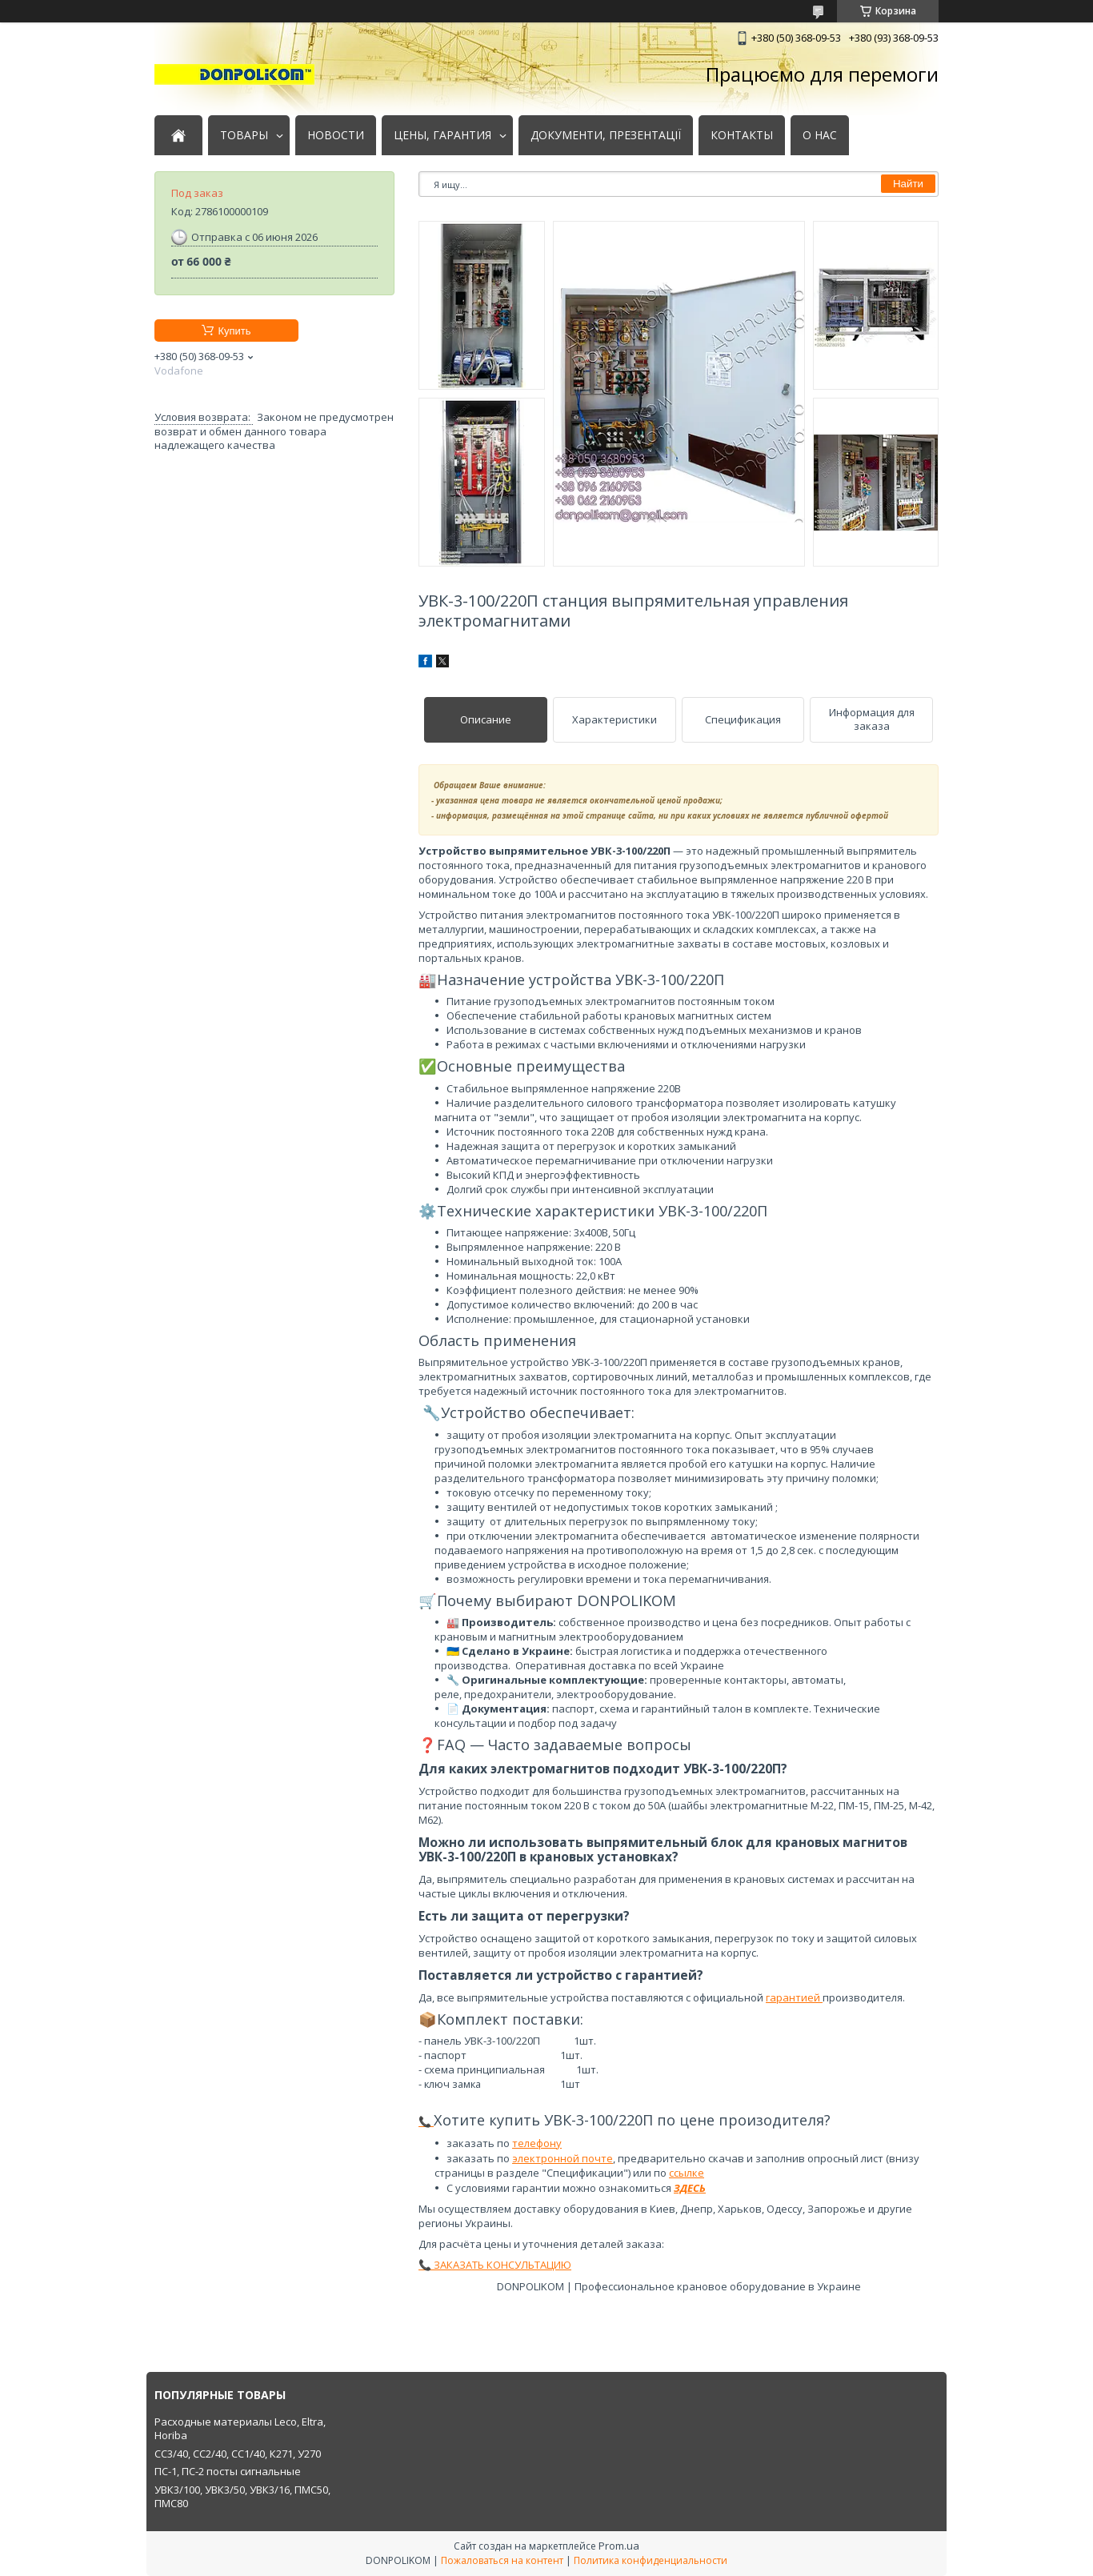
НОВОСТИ (335, 135)
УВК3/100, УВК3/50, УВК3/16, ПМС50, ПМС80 (242, 2496)
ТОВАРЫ (244, 135)
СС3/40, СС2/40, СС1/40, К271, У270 (237, 2453)
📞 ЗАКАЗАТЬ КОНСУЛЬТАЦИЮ (494, 2265)
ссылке (686, 2172)
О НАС (820, 135)
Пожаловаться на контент (502, 2560)
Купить (234, 331)
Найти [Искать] (908, 184)
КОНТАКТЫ (742, 135)
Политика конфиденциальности (650, 2560)
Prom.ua (619, 2545)
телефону (537, 2143)
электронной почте (562, 2158)
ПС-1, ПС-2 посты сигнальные (227, 2471)
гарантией (794, 1997)
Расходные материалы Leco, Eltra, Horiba (240, 2428)
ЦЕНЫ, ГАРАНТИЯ (442, 135)
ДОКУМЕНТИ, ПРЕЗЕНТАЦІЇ (605, 135)
